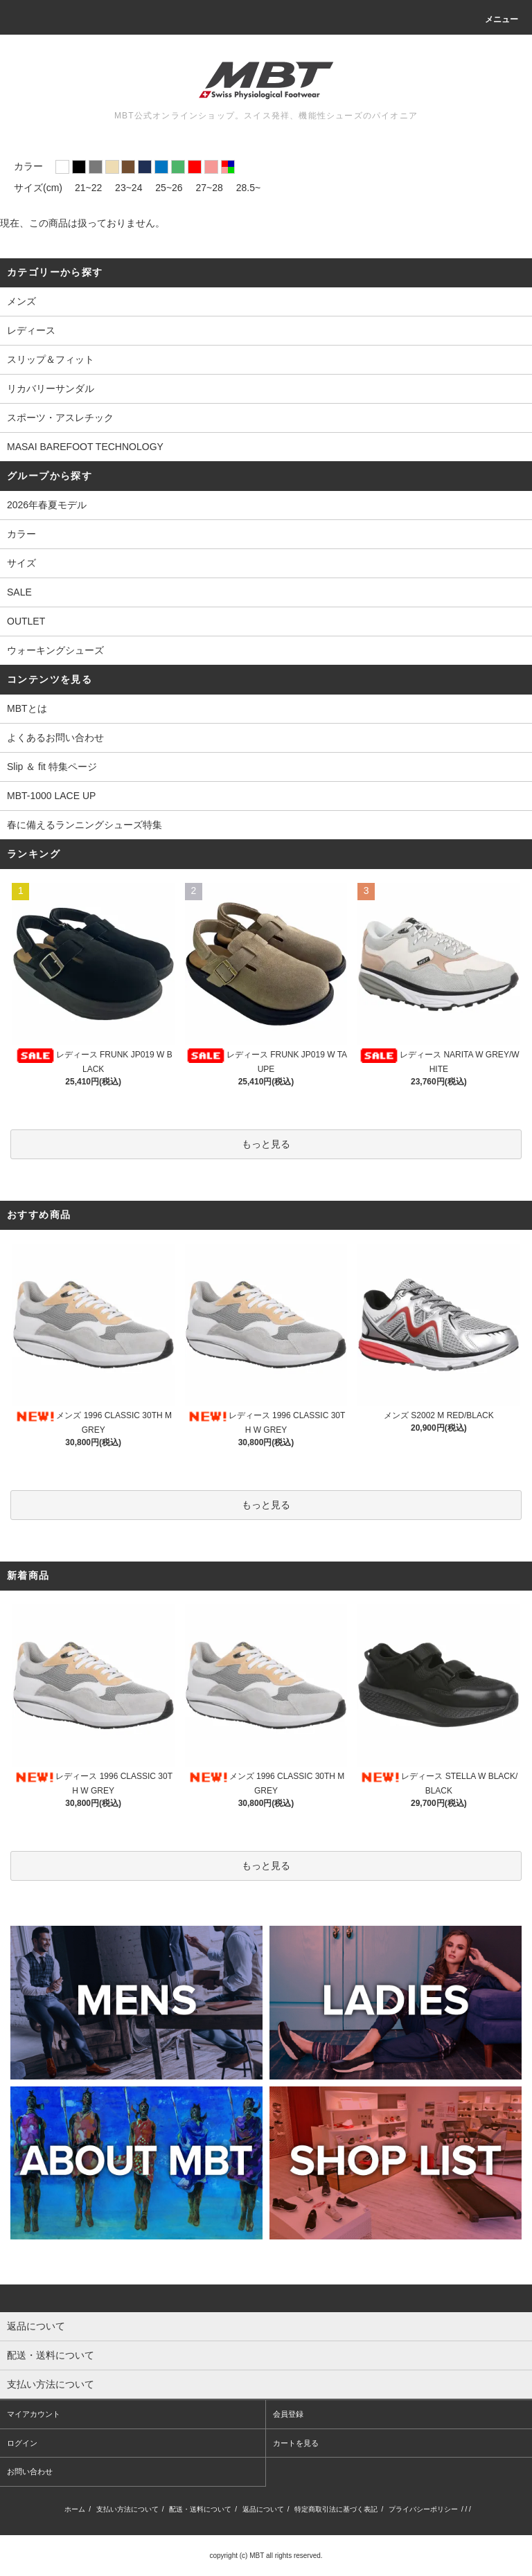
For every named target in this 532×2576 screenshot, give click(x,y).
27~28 (209, 187)
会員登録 (288, 2414)
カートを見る (296, 2443)
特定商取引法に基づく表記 (336, 2509)
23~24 (128, 187)
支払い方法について (127, 2509)
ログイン (22, 2443)
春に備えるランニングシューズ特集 (84, 824)
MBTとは (27, 708)
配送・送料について (200, 2509)
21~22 (88, 187)
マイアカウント (33, 2414)
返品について (263, 2509)
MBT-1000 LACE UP (51, 795)
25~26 (168, 187)
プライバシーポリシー (423, 2509)
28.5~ (248, 187)
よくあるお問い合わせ (55, 737)
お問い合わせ (30, 2471)
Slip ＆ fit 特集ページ (52, 766)
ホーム (74, 2509)
